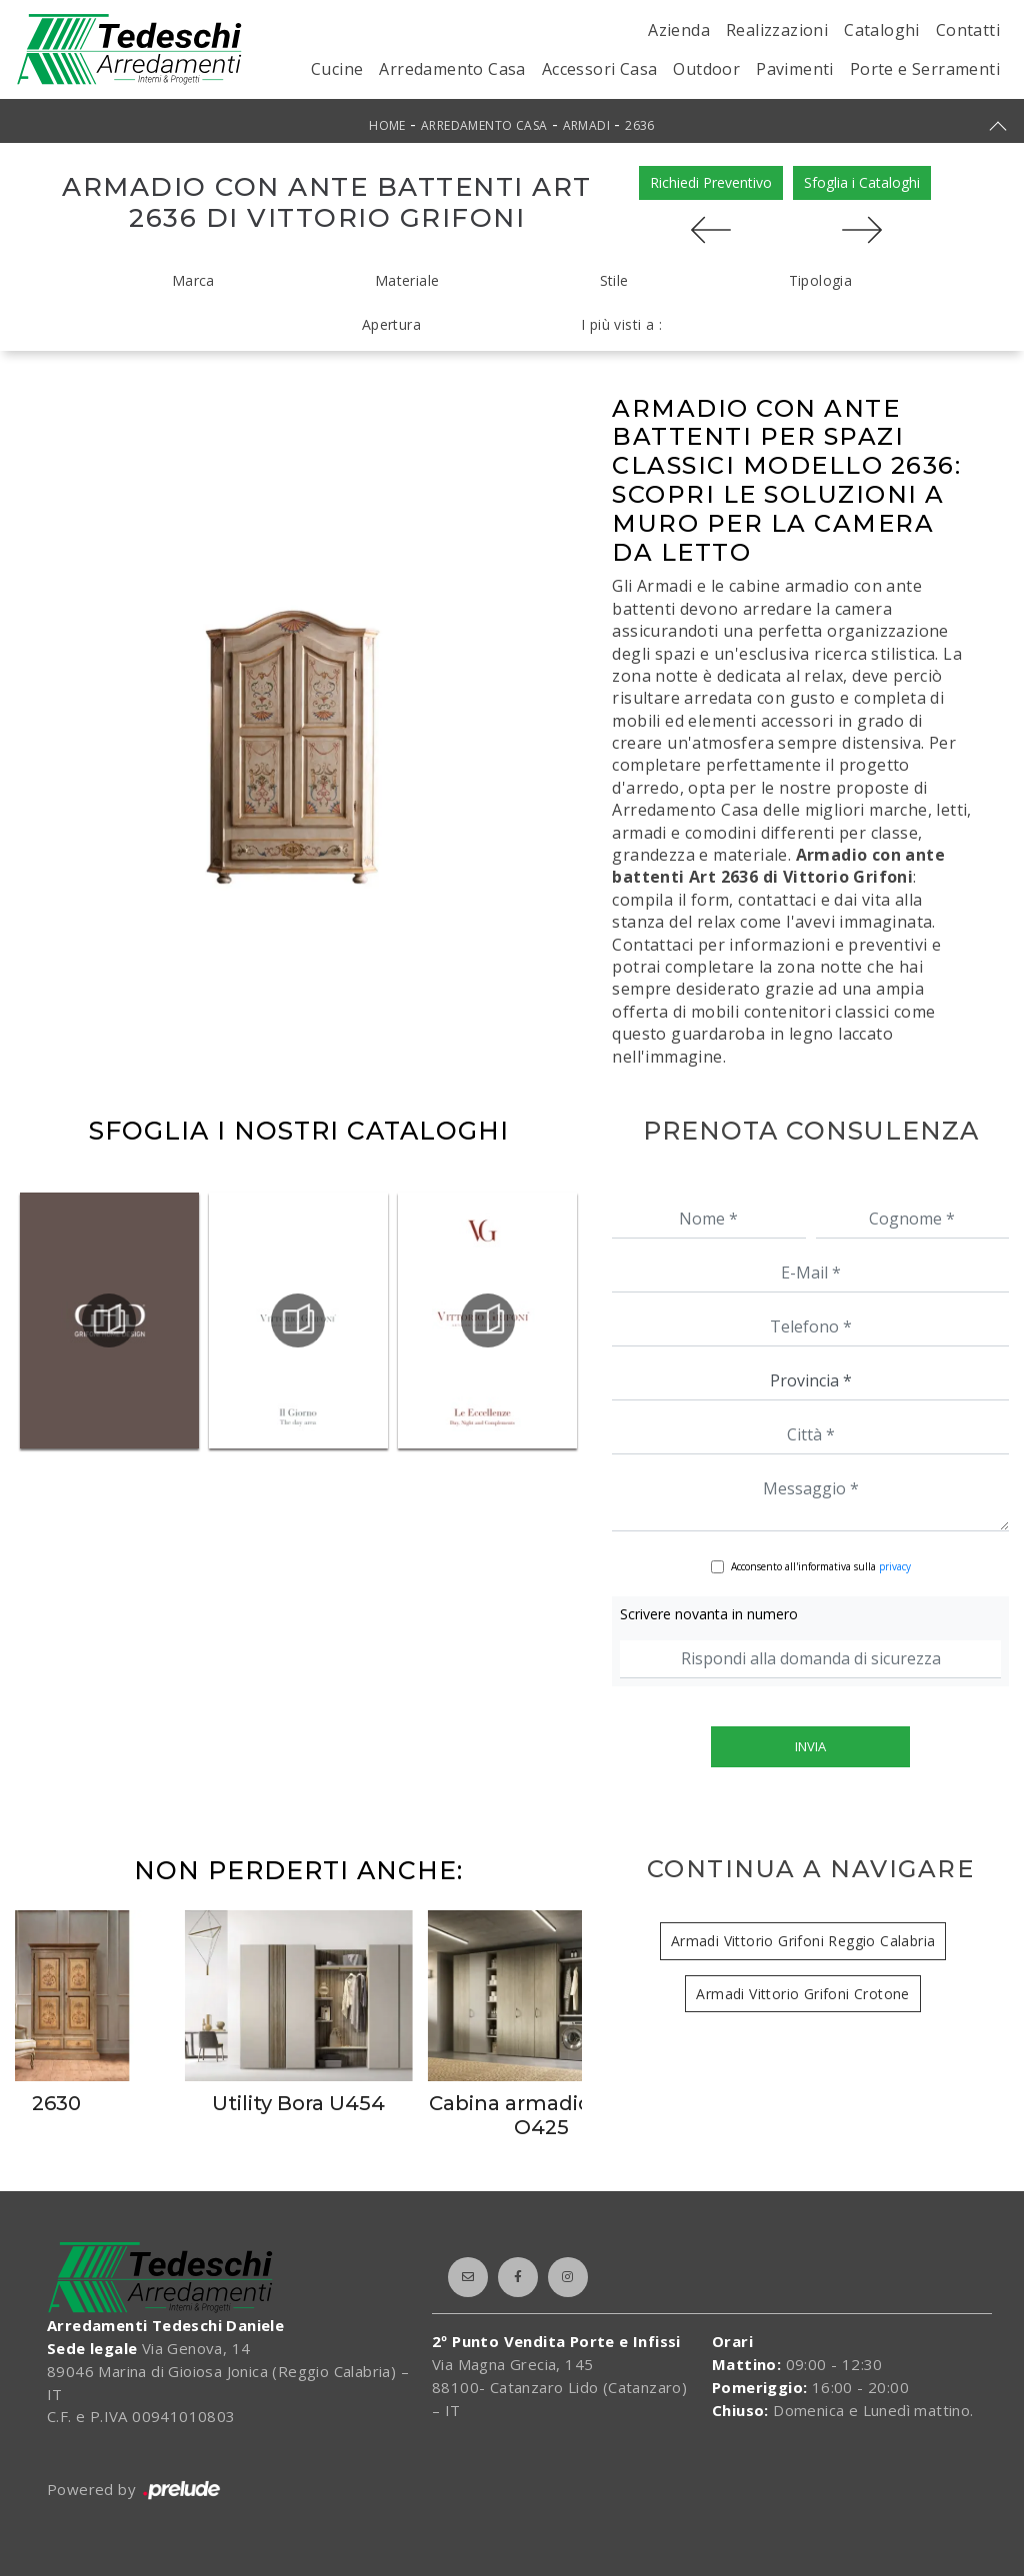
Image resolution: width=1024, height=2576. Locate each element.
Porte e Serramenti (925, 69)
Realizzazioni (777, 30)
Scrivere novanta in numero (709, 1613)
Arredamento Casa (452, 69)
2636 (640, 125)
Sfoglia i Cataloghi (862, 182)
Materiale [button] (407, 280)
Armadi (586, 125)
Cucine (337, 69)
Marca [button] (193, 280)
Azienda (679, 30)
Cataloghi (882, 30)
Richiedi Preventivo (711, 182)
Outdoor (706, 69)
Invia (810, 1746)
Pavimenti (795, 69)
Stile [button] (614, 280)
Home (387, 125)
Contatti (968, 30)
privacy (895, 1566)
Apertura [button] (391, 324)
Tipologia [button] (821, 280)
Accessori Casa (600, 69)
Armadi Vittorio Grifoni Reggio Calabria (803, 1940)
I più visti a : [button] (621, 324)
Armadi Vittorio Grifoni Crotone (802, 1993)
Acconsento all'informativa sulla (821, 1566)
